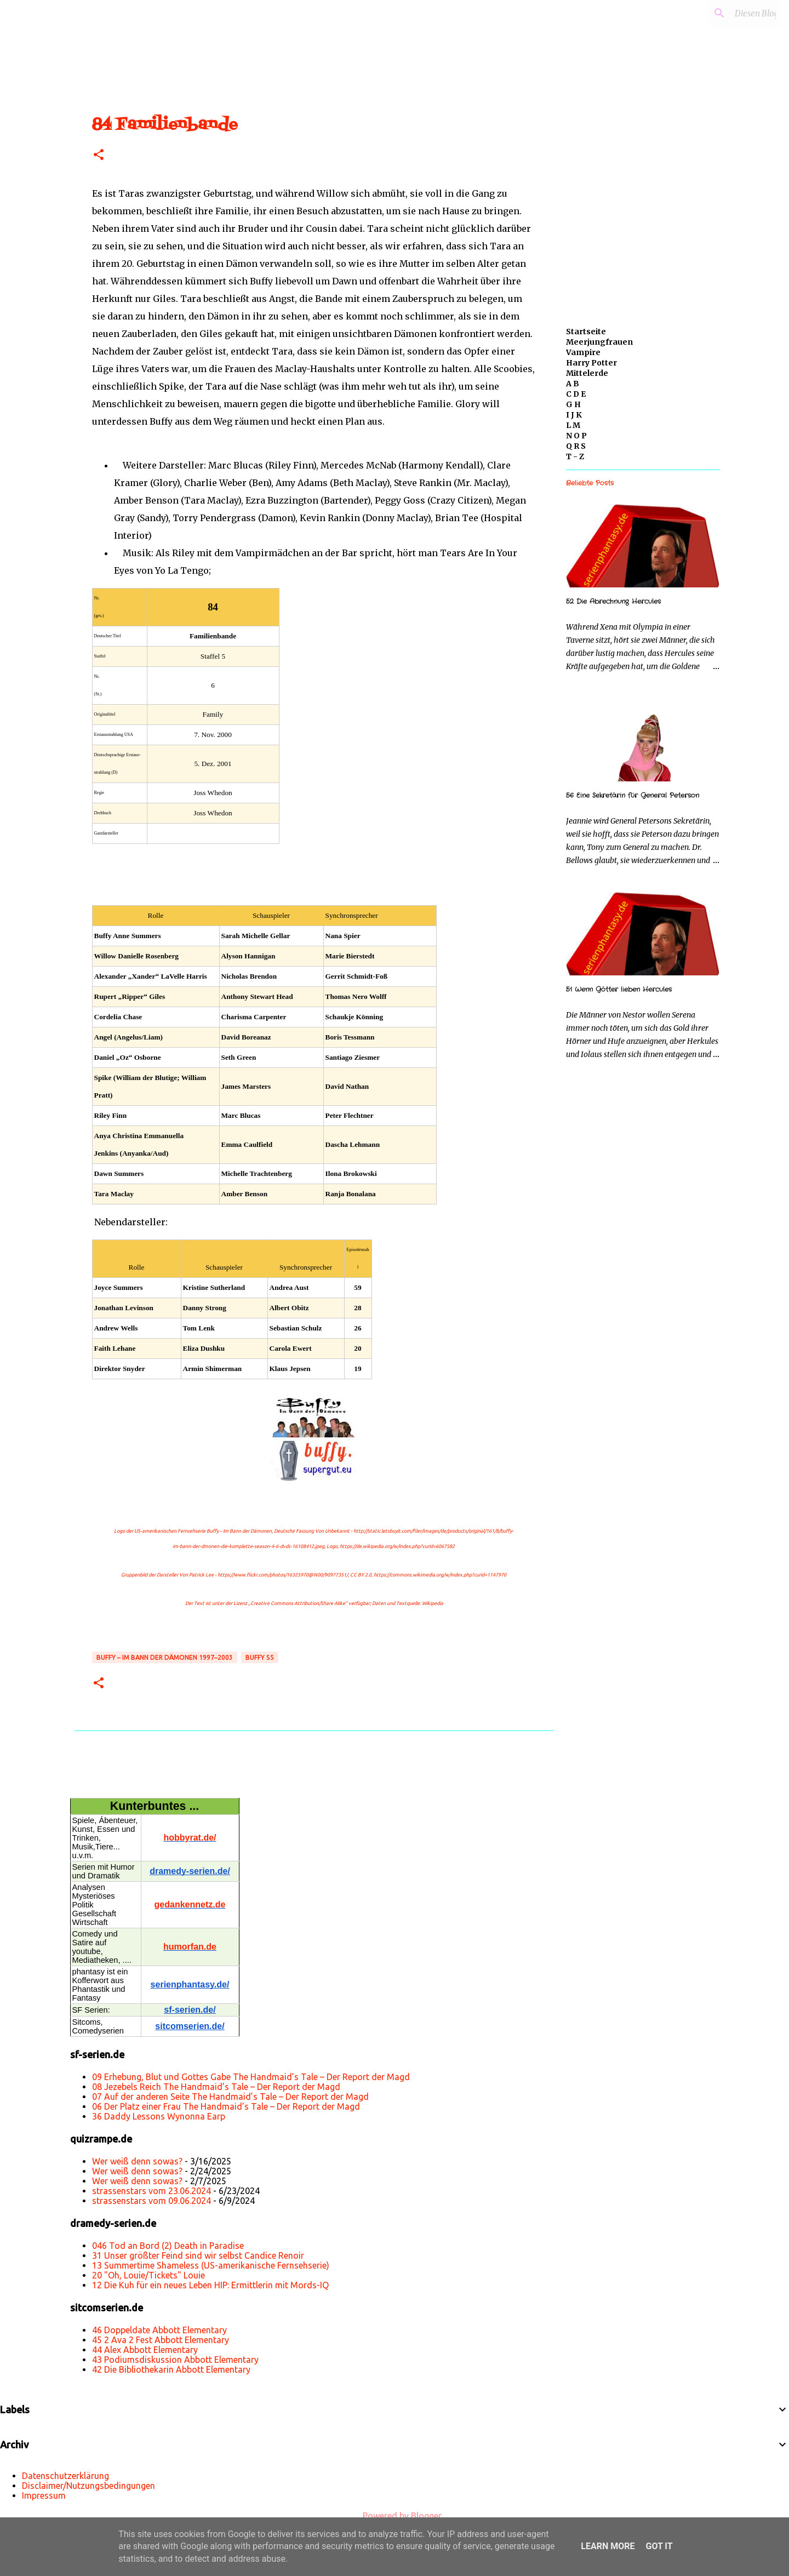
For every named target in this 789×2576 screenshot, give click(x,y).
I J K (574, 415)
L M (573, 425)
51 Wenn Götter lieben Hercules (619, 989)
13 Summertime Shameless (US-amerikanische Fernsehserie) (210, 2265)
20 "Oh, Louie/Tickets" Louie (148, 2275)
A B (572, 384)
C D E (576, 394)
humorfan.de (189, 1946)
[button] (98, 155)
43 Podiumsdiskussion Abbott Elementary (175, 2359)
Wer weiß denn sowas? (137, 2161)
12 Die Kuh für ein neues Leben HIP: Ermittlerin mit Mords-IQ (210, 2285)
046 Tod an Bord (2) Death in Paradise (168, 2246)
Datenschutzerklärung (65, 2476)
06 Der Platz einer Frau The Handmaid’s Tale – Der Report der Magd (226, 2106)
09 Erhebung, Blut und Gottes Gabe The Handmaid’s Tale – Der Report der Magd (251, 2077)
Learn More (607, 2546)
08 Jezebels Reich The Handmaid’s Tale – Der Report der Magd (216, 2087)
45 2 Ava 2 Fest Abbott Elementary (160, 2340)
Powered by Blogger (394, 2516)
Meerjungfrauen (599, 342)
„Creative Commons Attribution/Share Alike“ (297, 1603)
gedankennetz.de (190, 1904)
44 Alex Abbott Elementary (145, 2350)
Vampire (583, 352)
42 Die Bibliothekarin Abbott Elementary (171, 2369)
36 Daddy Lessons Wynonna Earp (158, 2116)
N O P (576, 436)
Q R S (576, 446)
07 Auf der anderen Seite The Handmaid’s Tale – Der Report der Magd (230, 2096)
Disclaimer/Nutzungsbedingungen (88, 2486)
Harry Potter (591, 363)
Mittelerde (587, 373)
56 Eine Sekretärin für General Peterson (632, 795)
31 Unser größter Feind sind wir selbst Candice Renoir (198, 2255)
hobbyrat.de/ (189, 1837)
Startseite (586, 331)
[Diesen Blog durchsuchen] (722, 13)
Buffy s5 (259, 1657)
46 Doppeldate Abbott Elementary (159, 2330)
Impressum (44, 2495)
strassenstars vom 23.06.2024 (151, 2191)
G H (573, 404)
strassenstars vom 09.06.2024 (151, 2201)
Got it (658, 2546)
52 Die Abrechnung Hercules (613, 601)
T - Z (575, 456)
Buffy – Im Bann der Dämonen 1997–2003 (164, 1657)
